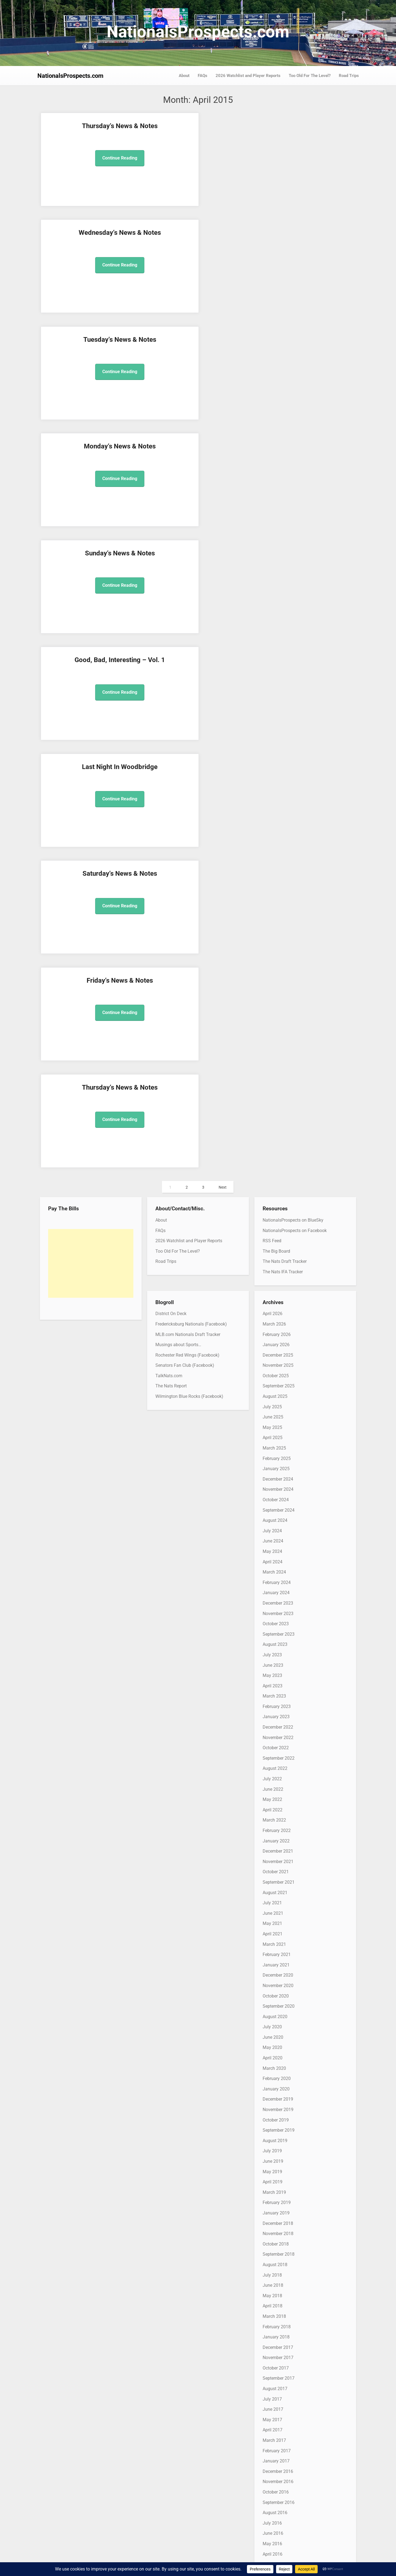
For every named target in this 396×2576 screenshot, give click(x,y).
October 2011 (276, 2364)
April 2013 (272, 2178)
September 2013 (279, 2126)
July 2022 (272, 1031)
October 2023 (276, 875)
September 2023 (279, 886)
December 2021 (278, 1103)
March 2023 (274, 948)
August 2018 (275, 1516)
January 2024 (276, 845)
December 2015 (278, 1847)
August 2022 (275, 1020)
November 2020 (278, 1237)
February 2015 (277, 1951)
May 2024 (272, 803)
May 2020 (272, 1299)
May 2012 (272, 2292)
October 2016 (276, 1744)
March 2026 (274, 576)
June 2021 (273, 1165)
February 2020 (277, 1331)
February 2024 (277, 834)
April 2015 (272, 1930)
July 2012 (272, 2271)
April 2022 (272, 1062)
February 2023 (277, 958)
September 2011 (279, 2374)
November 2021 (278, 1113)
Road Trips (349, 75)
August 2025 (275, 648)
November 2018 (278, 1485)
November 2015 (278, 1858)
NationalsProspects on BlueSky (293, 472)
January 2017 (276, 1713)
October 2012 (276, 2240)
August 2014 (275, 2013)
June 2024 (273, 793)
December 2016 (278, 1723)
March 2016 (274, 1816)
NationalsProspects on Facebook (295, 482)
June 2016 (273, 1785)
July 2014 (272, 2023)
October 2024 (276, 751)
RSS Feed (272, 492)
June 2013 (273, 2157)
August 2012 (275, 2261)
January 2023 (276, 969)
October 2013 (276, 2116)
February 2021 (277, 1206)
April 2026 (272, 566)
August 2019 (275, 1392)
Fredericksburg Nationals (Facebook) (191, 576)
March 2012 (274, 2312)
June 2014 (273, 2033)
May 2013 (272, 2168)
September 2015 (279, 1878)
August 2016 (275, 1764)
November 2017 (278, 1610)
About (184, 75)
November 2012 (278, 2230)
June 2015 (273, 1909)
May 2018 (272, 1547)
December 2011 (278, 2343)
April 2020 (272, 1310)
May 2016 (272, 1795)
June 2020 (273, 1289)
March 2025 (274, 700)
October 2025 (276, 627)
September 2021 (279, 1134)
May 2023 (272, 927)
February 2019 (277, 1455)
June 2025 (273, 669)
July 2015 (272, 1899)
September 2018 (279, 1506)
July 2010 (272, 2519)
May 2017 (272, 1671)
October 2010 (276, 2488)
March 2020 (274, 1320)
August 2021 (275, 1144)
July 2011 (272, 2395)
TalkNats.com (168, 627)
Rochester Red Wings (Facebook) (187, 607)
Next (223, 439)
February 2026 (277, 586)
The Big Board (276, 503)
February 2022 (277, 1082)
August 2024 (275, 772)
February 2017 (277, 1703)
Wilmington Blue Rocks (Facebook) (189, 648)
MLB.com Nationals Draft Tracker (187, 586)
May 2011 (272, 2416)
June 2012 (273, 2281)
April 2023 (272, 938)
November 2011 (278, 2354)
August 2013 (275, 2137)
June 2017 (273, 1661)
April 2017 (272, 1682)
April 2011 (272, 2426)
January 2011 (276, 2457)
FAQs (202, 75)
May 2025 (272, 679)
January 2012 (276, 2333)
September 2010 (279, 2498)
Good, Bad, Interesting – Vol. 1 (157, 241)
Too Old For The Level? (310, 75)
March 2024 (274, 824)
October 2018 (276, 1496)
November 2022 (278, 989)
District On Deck (170, 566)
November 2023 (278, 865)
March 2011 (274, 2436)
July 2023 (272, 907)
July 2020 (272, 1279)
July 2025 (272, 659)
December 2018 (278, 1475)
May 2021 (272, 1175)
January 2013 (276, 2209)
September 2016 (279, 1754)
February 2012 (277, 2323)
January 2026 (276, 596)
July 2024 (272, 783)
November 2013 (278, 2106)
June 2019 (273, 1413)
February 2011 (277, 2447)
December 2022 (278, 979)
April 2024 (272, 814)
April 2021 (272, 1186)
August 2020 (275, 1268)
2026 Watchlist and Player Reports (248, 75)
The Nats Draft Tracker (285, 513)
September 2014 (279, 2002)
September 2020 (279, 1258)
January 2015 (276, 1961)
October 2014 (276, 1992)
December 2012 (278, 2219)
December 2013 (278, 2095)
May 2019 (272, 1423)
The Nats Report (171, 638)
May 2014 (272, 2044)
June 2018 (273, 1537)
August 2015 (275, 1889)
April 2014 (272, 2054)
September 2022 (279, 1010)
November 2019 (278, 1361)
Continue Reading (77, 166)
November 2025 (278, 617)
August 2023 (275, 896)
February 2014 (277, 2075)
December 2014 (278, 1971)
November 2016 (278, 1734)
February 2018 (277, 1579)
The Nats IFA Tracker (283, 524)
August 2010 (275, 2509)
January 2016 (276, 1837)
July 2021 (272, 1155)
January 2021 (276, 1217)
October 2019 (276, 1372)
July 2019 (272, 1403)
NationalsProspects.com (198, 32)
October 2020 (276, 1248)
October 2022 (276, 1000)
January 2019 (276, 1465)
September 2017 (279, 1630)
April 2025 (272, 690)
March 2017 (274, 1692)
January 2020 (276, 1341)
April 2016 (272, 1806)
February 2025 (277, 710)
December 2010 (278, 2467)
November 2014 (278, 1982)
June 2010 (273, 2529)
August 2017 (275, 1640)
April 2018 (272, 1558)
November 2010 (278, 2478)
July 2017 (272, 1651)
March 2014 (274, 2064)
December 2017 (278, 1599)
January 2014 (276, 2085)
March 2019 (274, 1444)
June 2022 (273, 1041)
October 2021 (276, 1124)
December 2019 (278, 1351)
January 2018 (276, 1589)
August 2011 (275, 2385)
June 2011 (273, 2405)
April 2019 (272, 1434)
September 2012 (279, 2250)
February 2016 (277, 1827)
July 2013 (272, 2147)
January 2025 (276, 721)
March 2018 (274, 1568)
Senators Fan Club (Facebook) (184, 617)
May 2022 (272, 1051)
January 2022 (276, 1093)
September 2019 (279, 1382)
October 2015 (276, 1868)
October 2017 (276, 1620)
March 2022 (274, 1072)
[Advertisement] (90, 515)
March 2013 (274, 2188)
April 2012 (272, 2302)
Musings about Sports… (178, 596)
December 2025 (278, 607)
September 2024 (279, 762)
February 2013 (277, 2199)
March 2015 (274, 1940)
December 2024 (278, 731)
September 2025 (279, 638)
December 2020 (278, 1227)
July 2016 (272, 1775)
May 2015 (272, 1919)
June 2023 (273, 917)
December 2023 (278, 855)
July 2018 (272, 1527)
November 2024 (278, 741)
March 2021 (274, 1196)
